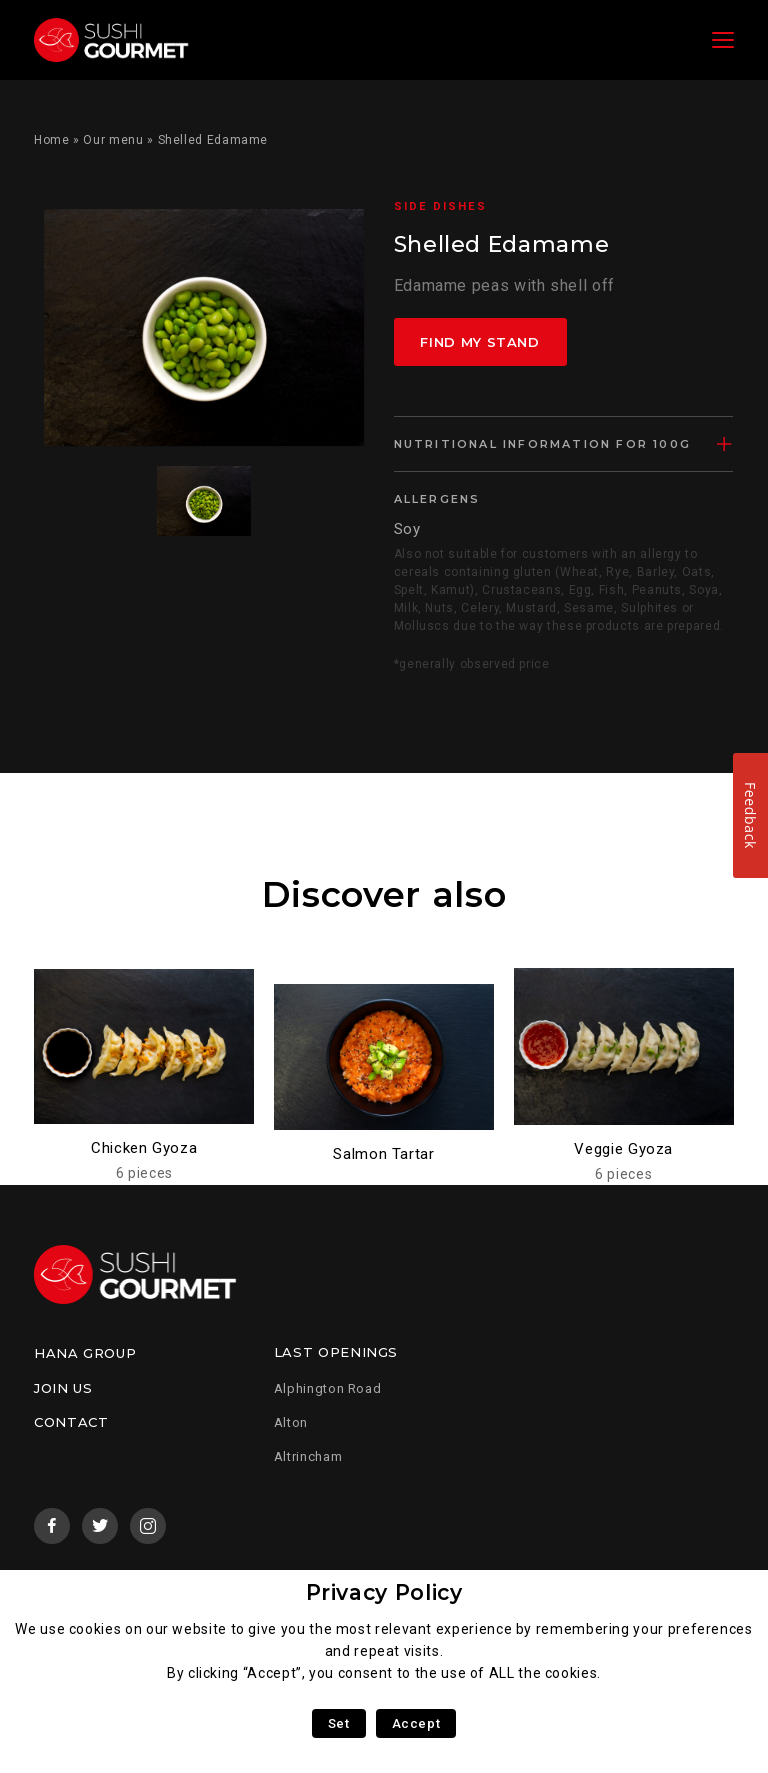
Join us (63, 1388)
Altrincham (308, 1456)
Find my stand (480, 342)
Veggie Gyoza (623, 1149)
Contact (71, 1422)
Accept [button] (416, 1723)
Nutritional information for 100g (542, 444)
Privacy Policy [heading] (384, 1592)
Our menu (113, 140)
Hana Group (85, 1353)
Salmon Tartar (383, 1154)
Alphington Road (328, 1388)
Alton (291, 1422)
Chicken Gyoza (144, 1148)
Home (52, 140)
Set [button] (339, 1723)
